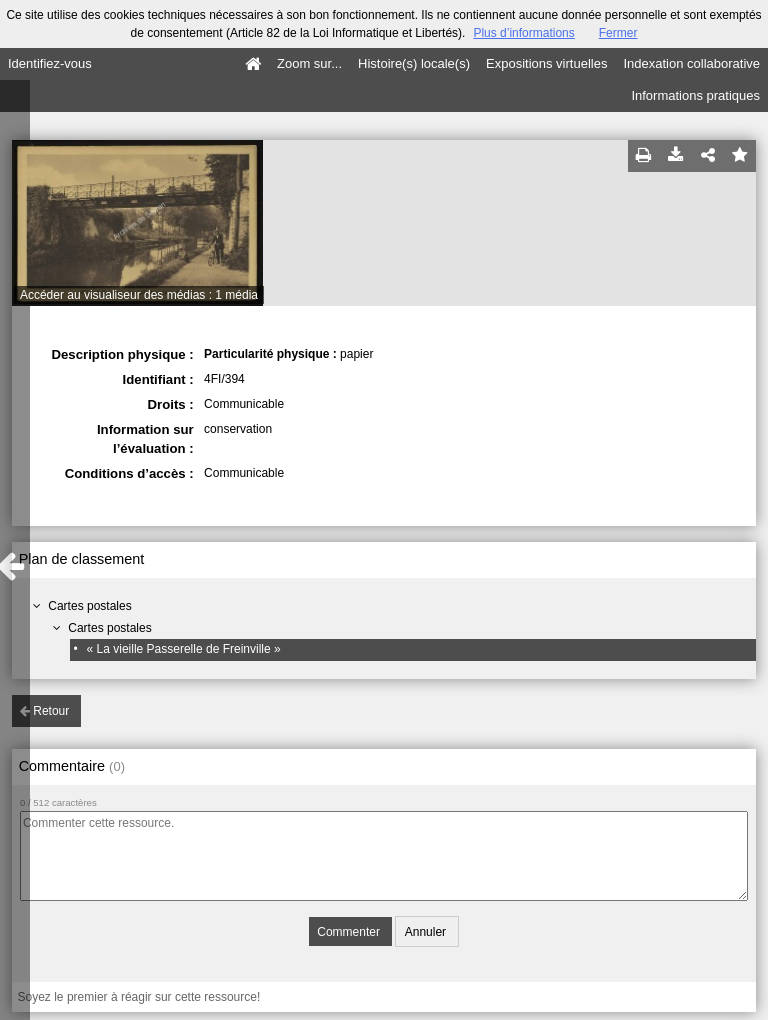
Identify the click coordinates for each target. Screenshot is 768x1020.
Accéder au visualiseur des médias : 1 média (139, 295)
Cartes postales (89, 606)
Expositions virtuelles (546, 63)
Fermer (618, 33)
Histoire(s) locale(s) (414, 63)
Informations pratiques (695, 95)
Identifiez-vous (50, 63)
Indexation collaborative (691, 63)
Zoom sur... (309, 63)
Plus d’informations (523, 33)
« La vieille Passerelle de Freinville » (184, 649)
